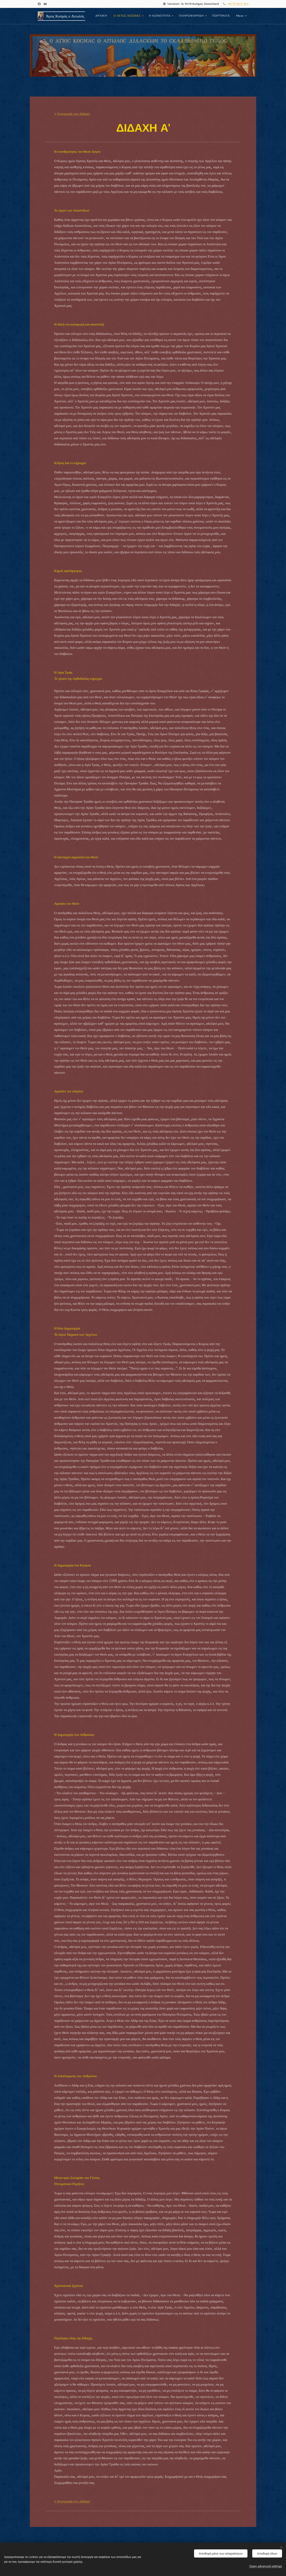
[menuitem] (126, 16)
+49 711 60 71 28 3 (237, 4)
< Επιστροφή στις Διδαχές (72, 114)
